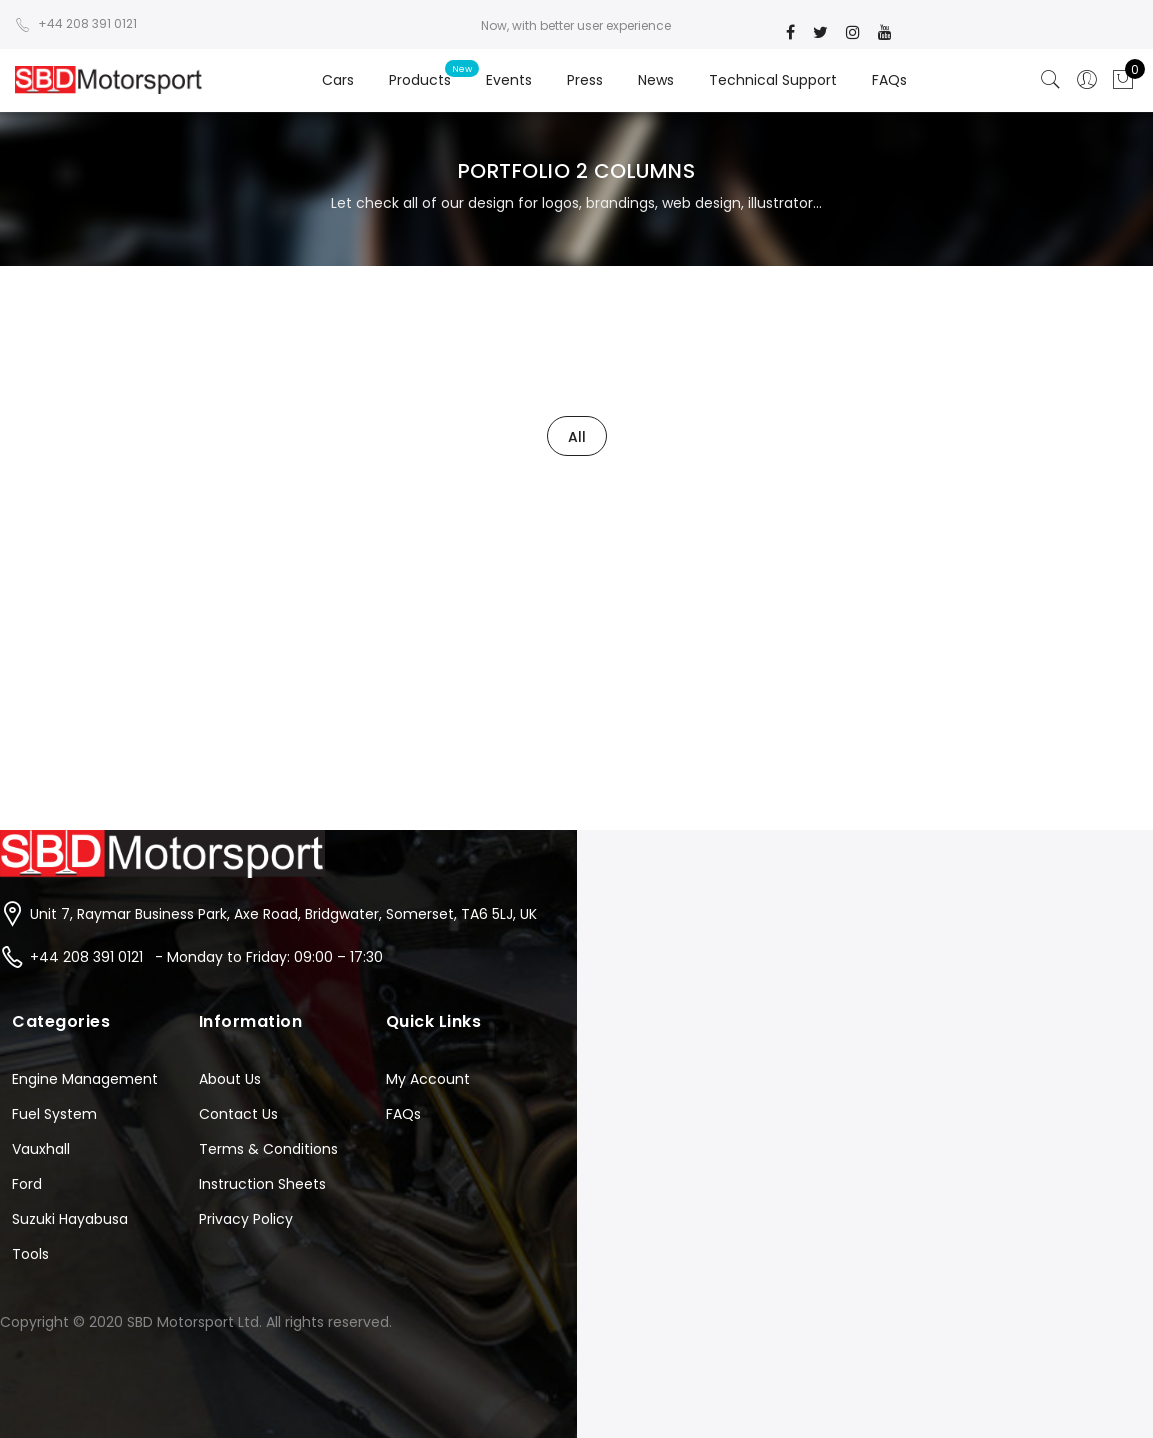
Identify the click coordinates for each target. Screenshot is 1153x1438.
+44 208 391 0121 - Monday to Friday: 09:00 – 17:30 (206, 957)
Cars (338, 80)
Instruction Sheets (262, 1184)
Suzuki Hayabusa (70, 1219)
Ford (27, 1184)
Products (420, 80)
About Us (230, 1079)
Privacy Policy (246, 1219)
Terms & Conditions (268, 1149)
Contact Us (238, 1114)
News (656, 80)
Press (585, 80)
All (577, 437)
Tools (30, 1254)
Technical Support (773, 80)
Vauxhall (41, 1149)
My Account (428, 1079)
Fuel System (54, 1114)
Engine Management (85, 1079)
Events (509, 80)
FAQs (889, 80)
